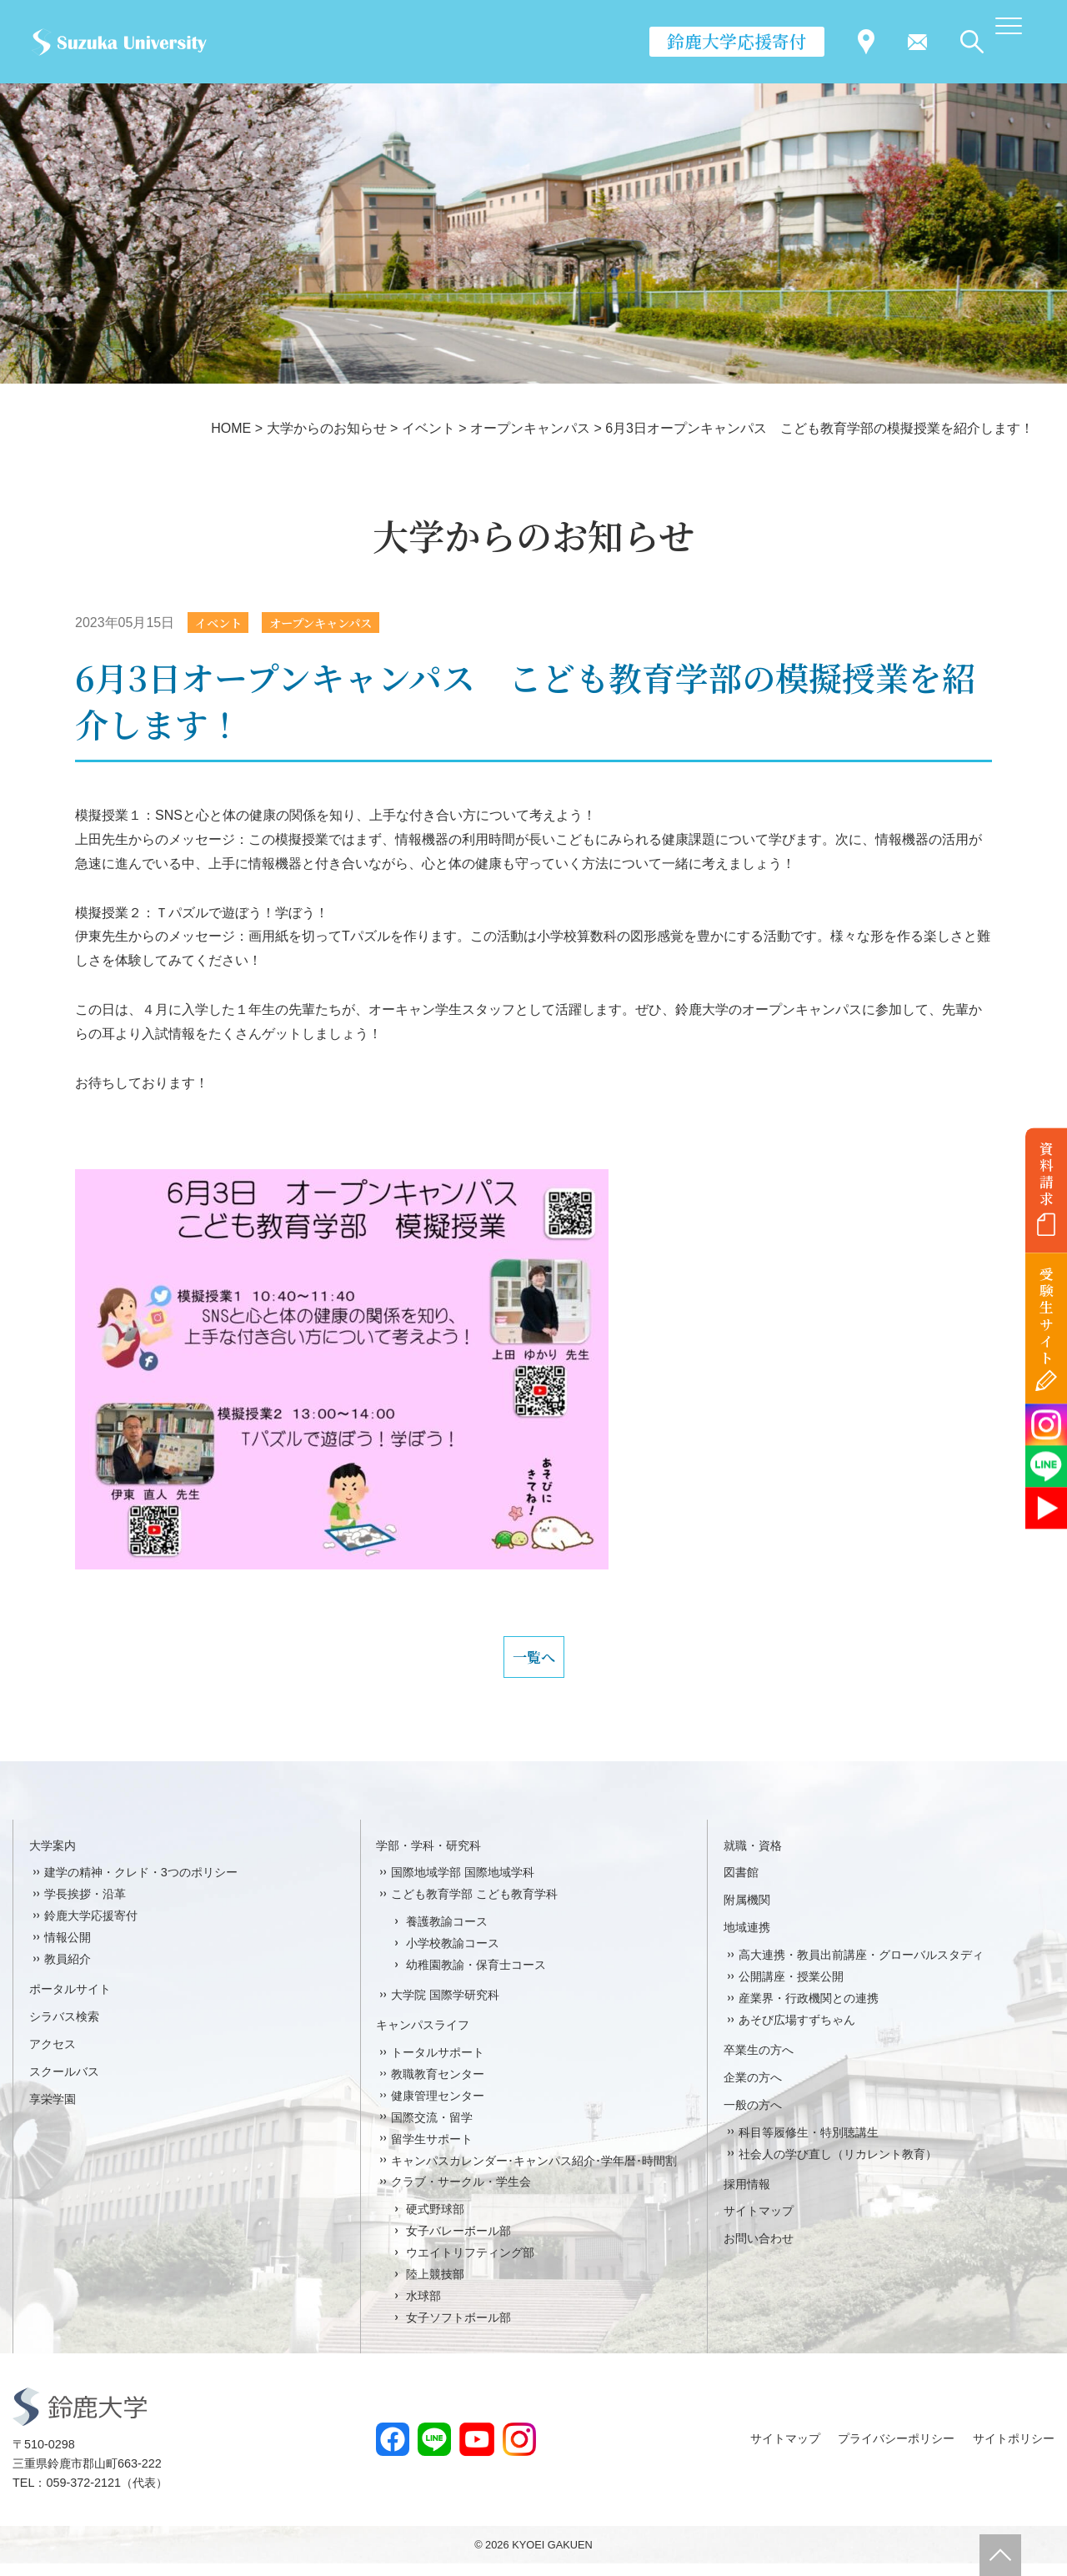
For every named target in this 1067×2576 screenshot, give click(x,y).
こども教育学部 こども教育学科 (474, 1907)
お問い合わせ (759, 2251)
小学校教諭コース (452, 1956)
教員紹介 (67, 1971)
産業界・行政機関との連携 (809, 2010)
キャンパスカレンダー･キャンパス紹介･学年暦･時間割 (534, 2173)
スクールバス (64, 2084)
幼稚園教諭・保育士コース (476, 1977)
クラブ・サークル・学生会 (461, 2195)
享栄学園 (52, 2111)
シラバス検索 (64, 2029)
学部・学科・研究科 (428, 1858)
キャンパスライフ (422, 2037)
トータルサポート (437, 2064)
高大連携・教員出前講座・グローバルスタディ (861, 1968)
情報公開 (67, 1950)
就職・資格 (753, 1858)
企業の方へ (753, 2089)
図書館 (741, 1885)
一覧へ (533, 1664)
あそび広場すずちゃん (797, 2032)
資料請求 (1046, 1173)
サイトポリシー (1013, 2451)
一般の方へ (753, 2117)
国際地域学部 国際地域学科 (462, 1885)
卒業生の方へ (759, 2062)
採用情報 (747, 2196)
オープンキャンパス (337, 623)
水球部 (423, 2308)
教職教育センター (437, 2086)
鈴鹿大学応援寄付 (737, 40)
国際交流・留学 (432, 2130)
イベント (222, 623)
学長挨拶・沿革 (85, 1907)
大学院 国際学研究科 (445, 2007)
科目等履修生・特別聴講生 (809, 2145)
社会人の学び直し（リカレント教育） (838, 2166)
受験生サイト (1046, 1316)
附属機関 (747, 1913)
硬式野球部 (435, 2222)
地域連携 (747, 1940)
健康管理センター (437, 2108)
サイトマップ (759, 2224)
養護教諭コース (447, 1934)
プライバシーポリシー (896, 2451)
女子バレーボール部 (458, 2244)
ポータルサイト (70, 2001)
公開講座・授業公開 (791, 1989)
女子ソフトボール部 (458, 2330)
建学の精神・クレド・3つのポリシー (141, 1885)
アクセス (52, 2056)
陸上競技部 (435, 2286)
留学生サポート (432, 2151)
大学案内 (52, 1858)
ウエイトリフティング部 (470, 2265)
